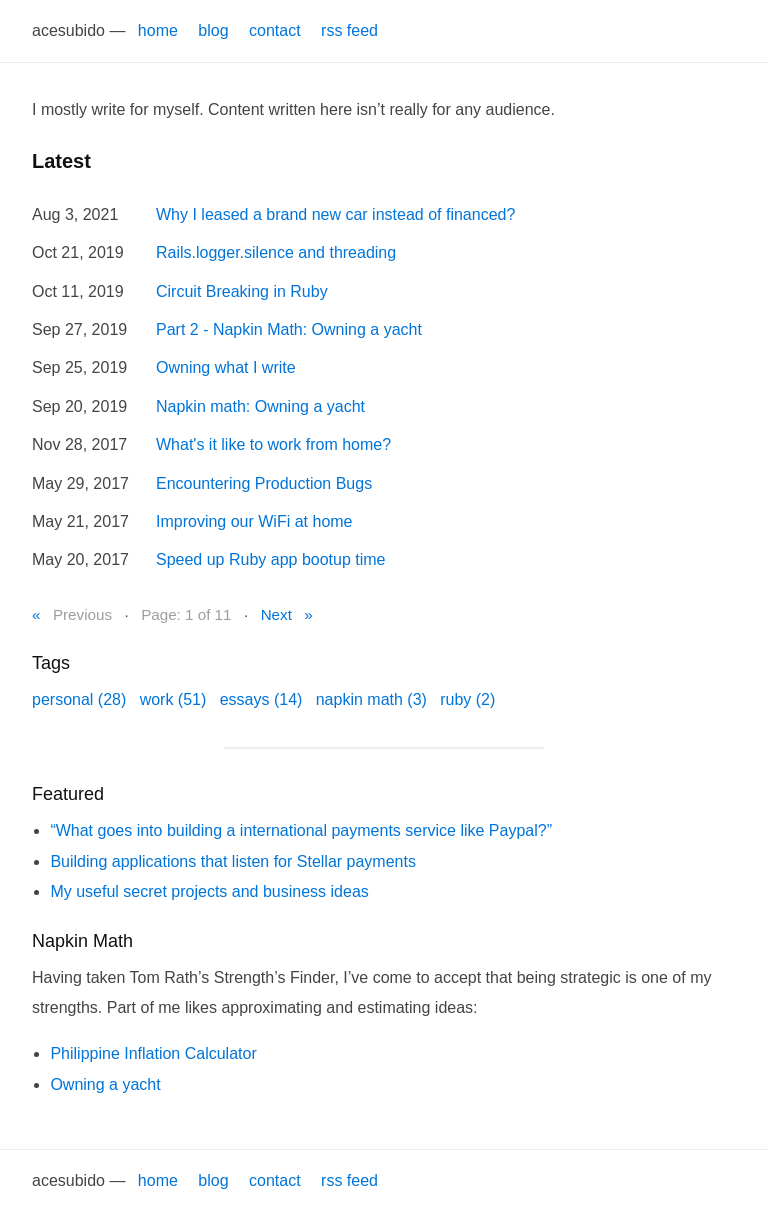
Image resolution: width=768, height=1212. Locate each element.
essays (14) (261, 699)
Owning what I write (226, 367)
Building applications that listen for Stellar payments (233, 861)
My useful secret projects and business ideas (209, 891)
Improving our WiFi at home (254, 521)
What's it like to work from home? (273, 444)
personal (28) (79, 699)
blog (213, 30)
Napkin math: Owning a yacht (260, 406)
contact (275, 30)
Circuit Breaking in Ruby (242, 291)
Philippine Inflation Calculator (153, 1053)
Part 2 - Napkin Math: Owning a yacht (289, 329)
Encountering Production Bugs (264, 483)
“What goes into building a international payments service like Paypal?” (301, 830)
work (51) (173, 699)
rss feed (349, 30)
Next (276, 614)
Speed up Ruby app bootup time (271, 559)
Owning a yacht (105, 1084)
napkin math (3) (371, 699)
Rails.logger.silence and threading (276, 252)
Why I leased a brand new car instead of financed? (335, 214)
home (158, 30)
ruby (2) (467, 699)
